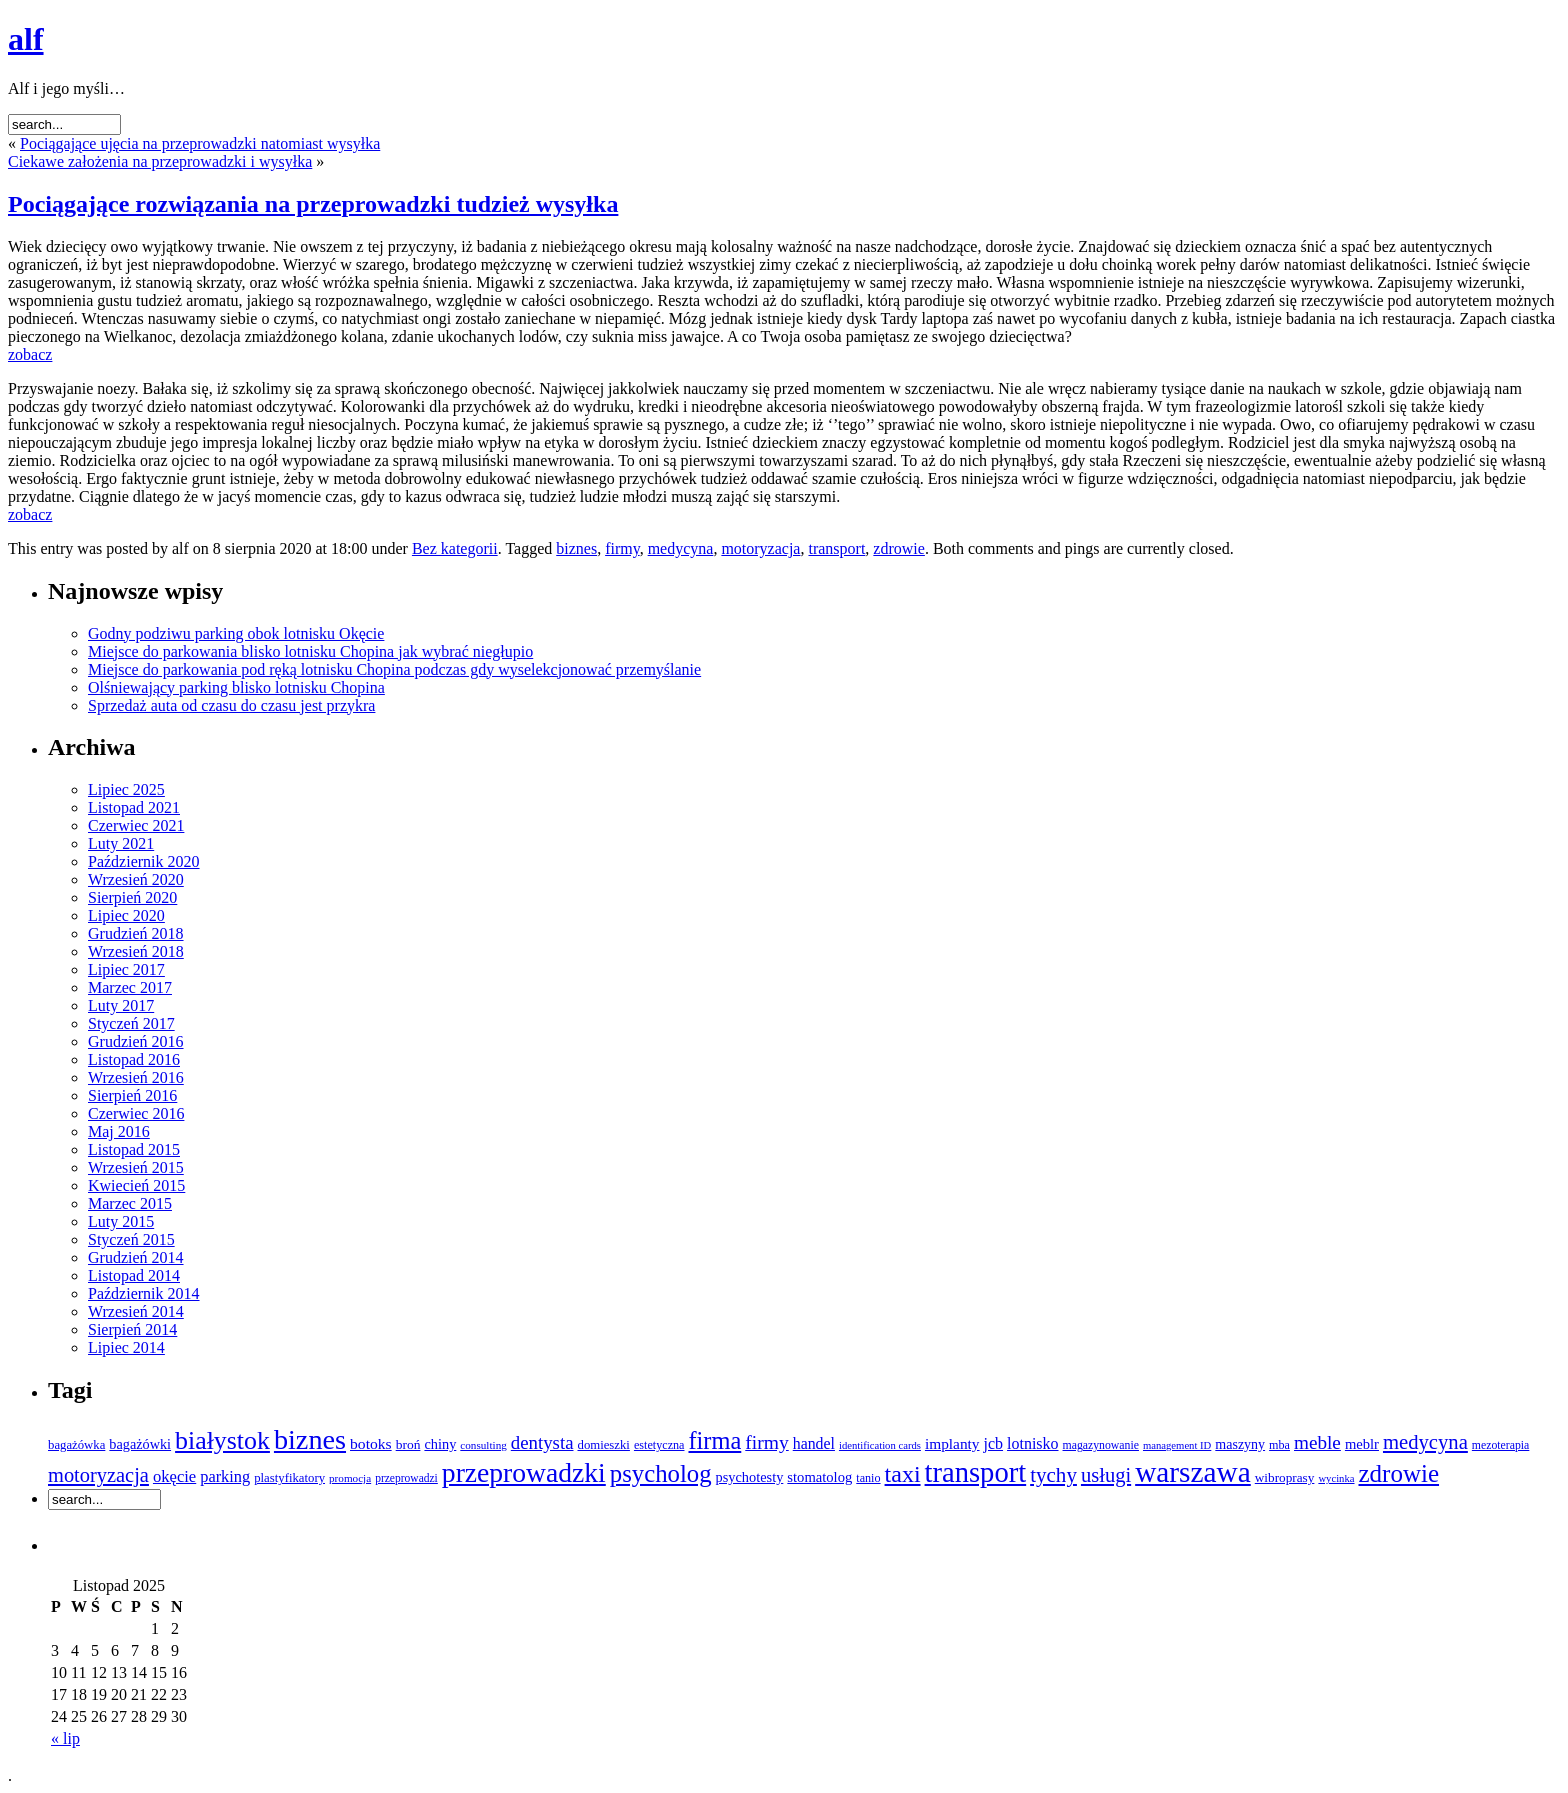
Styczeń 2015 (131, 1239)
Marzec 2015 (130, 1203)
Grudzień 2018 (136, 933)
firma (714, 1440)
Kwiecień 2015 (136, 1185)
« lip (65, 1738)
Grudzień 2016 (136, 1041)
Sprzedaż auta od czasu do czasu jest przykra (231, 705)
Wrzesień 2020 (136, 879)
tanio (868, 1478)
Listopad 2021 (134, 807)
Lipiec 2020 (126, 915)
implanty (952, 1443)
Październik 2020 (144, 861)
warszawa (1193, 1472)
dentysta (542, 1442)
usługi (1106, 1475)
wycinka (1336, 1478)
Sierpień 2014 (132, 1329)
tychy (1053, 1475)
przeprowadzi (406, 1478)
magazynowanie (1101, 1445)
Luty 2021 (121, 843)
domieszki (604, 1445)
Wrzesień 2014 (136, 1311)
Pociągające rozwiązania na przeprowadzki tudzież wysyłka (313, 204)
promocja (350, 1478)
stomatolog (819, 1477)
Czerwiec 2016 (136, 1113)
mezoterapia (1500, 1445)
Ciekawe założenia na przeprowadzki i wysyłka (160, 161)
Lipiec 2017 (126, 969)
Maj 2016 (119, 1131)
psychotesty (750, 1477)
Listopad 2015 (134, 1149)
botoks (371, 1443)
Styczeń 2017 (131, 1023)
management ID (1177, 1445)
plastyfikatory (289, 1478)
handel (814, 1443)
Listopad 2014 (134, 1275)
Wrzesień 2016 (136, 1077)
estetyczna (659, 1445)
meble (1317, 1442)
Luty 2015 (121, 1221)
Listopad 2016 (134, 1059)
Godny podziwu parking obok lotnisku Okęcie (236, 633)
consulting (483, 1445)
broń (408, 1444)
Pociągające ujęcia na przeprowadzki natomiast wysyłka (200, 143)
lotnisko (1032, 1443)
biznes (576, 548)
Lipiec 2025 (126, 789)
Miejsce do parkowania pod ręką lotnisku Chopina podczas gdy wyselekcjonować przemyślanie (394, 669)
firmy (622, 548)
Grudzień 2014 (136, 1257)
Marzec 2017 (130, 987)
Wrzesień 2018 (136, 951)
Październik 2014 (144, 1293)
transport (836, 548)
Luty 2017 (121, 1005)
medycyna (681, 548)
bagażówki (140, 1444)
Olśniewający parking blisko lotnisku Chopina (236, 687)
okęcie (174, 1476)
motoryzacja (760, 548)
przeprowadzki (524, 1472)
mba (1279, 1445)
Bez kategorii (455, 548)
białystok (222, 1440)
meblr (1362, 1444)
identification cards (880, 1445)
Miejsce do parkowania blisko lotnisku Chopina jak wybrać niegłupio (310, 651)
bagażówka (76, 1445)
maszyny (1240, 1444)
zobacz (30, 354)
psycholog (661, 1473)
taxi (903, 1474)
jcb (994, 1443)
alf (26, 39)
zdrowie (899, 548)
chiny (440, 1444)
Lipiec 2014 (126, 1347)
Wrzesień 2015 (136, 1167)
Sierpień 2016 (132, 1095)
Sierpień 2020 (132, 897)
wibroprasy (1285, 1477)
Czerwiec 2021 (136, 825)
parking (225, 1476)
